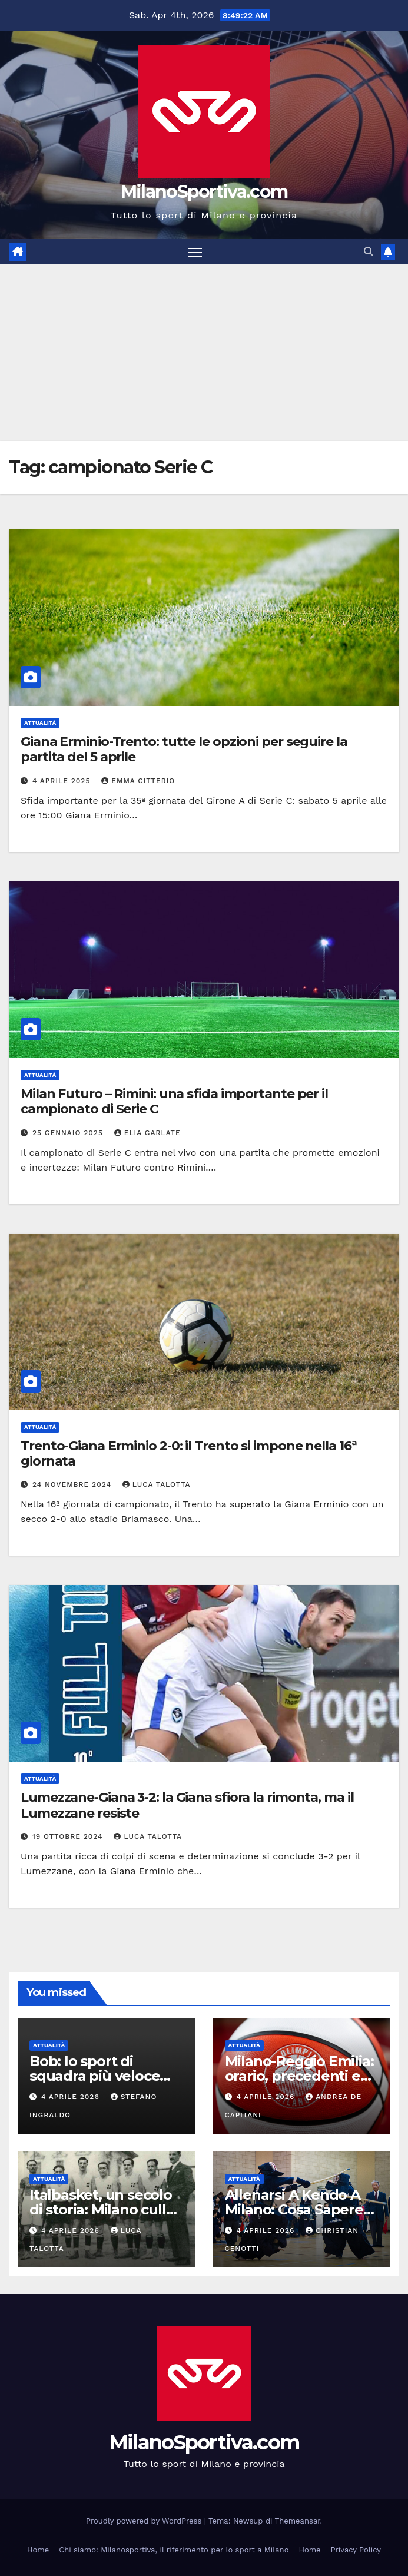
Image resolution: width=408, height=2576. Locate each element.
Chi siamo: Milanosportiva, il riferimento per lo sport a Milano (173, 2549)
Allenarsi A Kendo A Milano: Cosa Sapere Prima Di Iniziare (294, 2209)
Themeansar (297, 2521)
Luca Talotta (156, 1484)
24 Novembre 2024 (73, 1484)
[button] (368, 251)
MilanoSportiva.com (204, 192)
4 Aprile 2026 (71, 2097)
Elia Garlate (147, 1133)
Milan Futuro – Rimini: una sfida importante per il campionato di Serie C (174, 1101)
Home (38, 2549)
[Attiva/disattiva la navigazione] (194, 251)
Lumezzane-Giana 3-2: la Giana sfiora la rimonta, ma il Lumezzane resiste (187, 1805)
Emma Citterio (138, 781)
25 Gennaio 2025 (69, 1133)
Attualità (40, 723)
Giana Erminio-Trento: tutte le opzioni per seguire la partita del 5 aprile (184, 749)
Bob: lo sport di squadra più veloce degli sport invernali (98, 2076)
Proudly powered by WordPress (145, 2521)
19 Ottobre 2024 (69, 1836)
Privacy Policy (356, 2549)
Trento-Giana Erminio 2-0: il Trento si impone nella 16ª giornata (189, 1453)
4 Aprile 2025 (62, 781)
